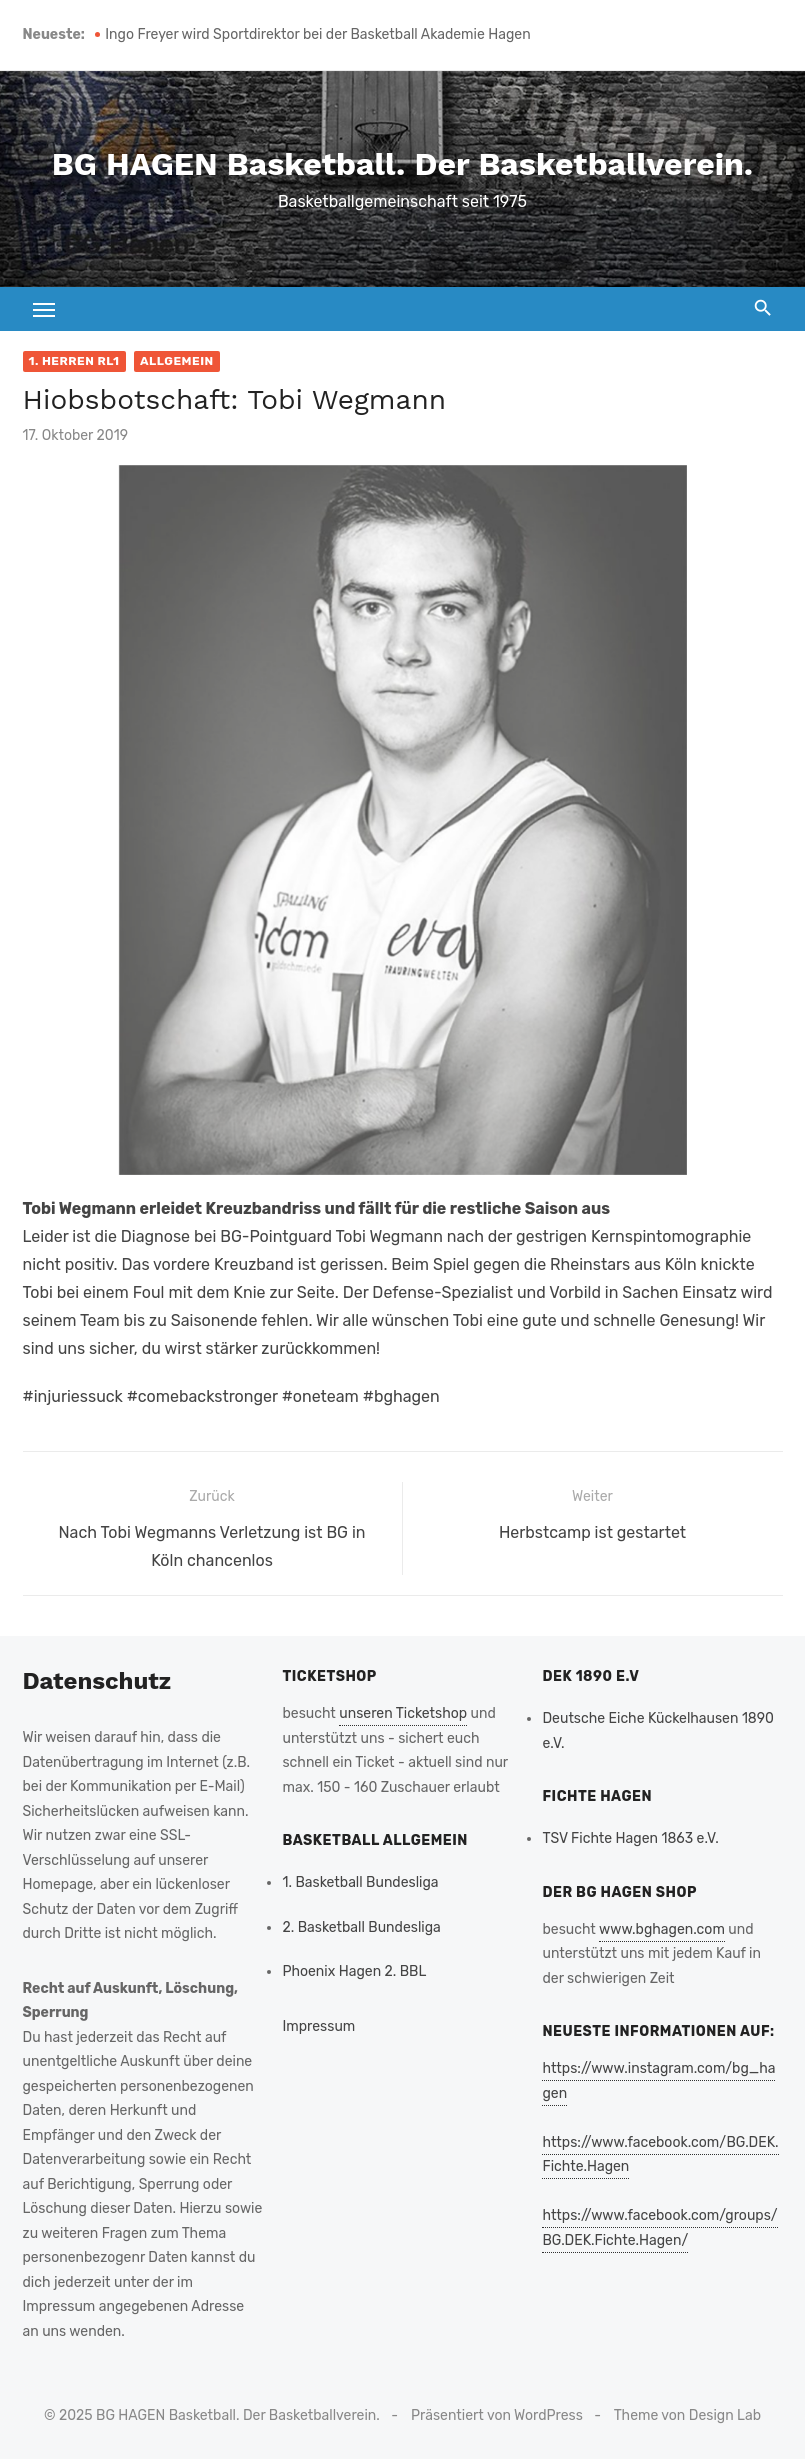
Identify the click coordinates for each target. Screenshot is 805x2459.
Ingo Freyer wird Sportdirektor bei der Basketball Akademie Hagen (317, 34)
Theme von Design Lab (687, 2415)
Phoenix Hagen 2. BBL (354, 1971)
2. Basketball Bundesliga (361, 1927)
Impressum (318, 2026)
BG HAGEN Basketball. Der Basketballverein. (402, 164)
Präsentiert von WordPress (497, 2415)
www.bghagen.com (662, 1929)
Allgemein (177, 361)
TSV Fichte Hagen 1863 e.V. (630, 1838)
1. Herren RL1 (74, 361)
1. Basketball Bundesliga (360, 1882)
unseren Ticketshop (403, 1713)
